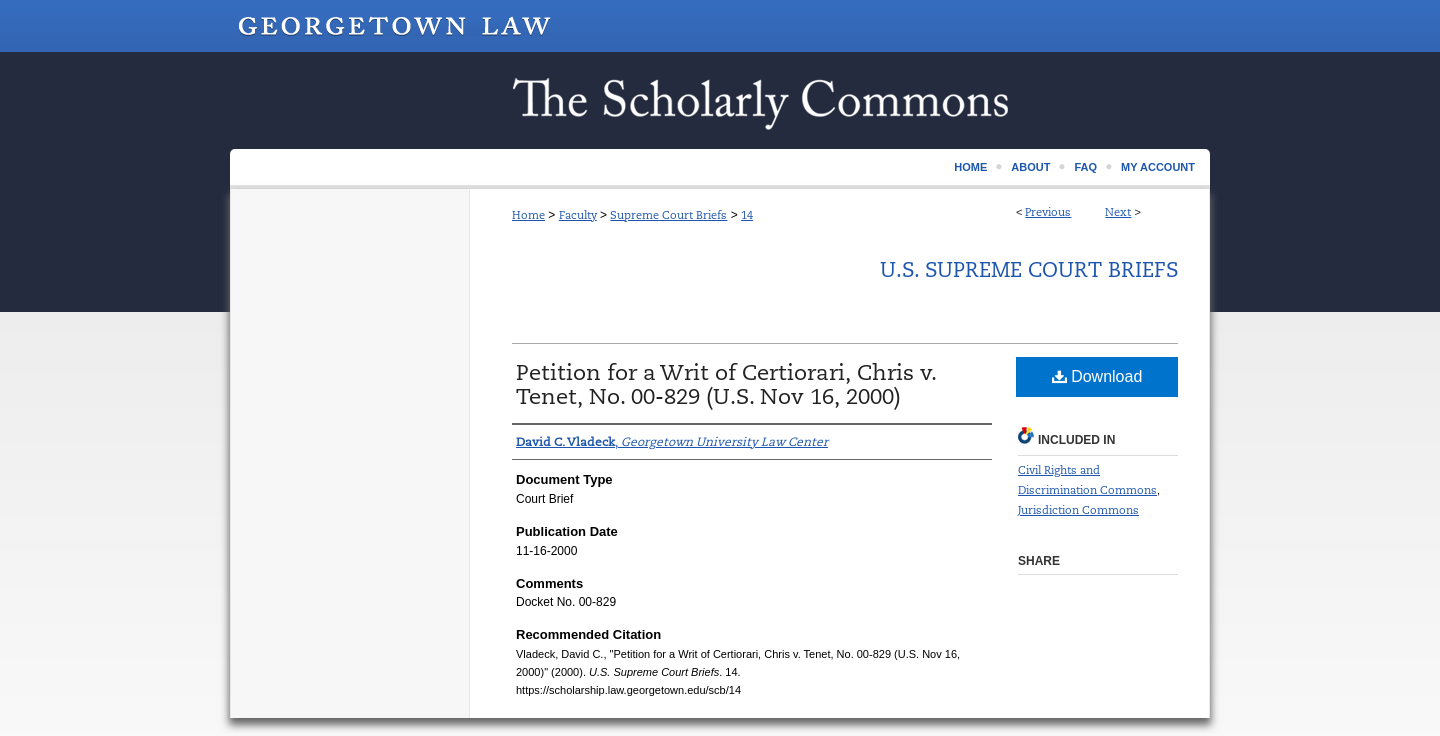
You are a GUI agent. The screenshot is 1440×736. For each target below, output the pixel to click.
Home (528, 215)
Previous (1048, 212)
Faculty (578, 215)
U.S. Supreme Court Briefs (1029, 270)
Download (1097, 376)
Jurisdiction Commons (1078, 510)
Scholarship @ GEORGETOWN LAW (720, 100)
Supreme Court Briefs (668, 215)
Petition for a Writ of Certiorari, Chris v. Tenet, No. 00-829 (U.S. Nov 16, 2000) (726, 384)
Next (1118, 212)
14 (747, 215)
